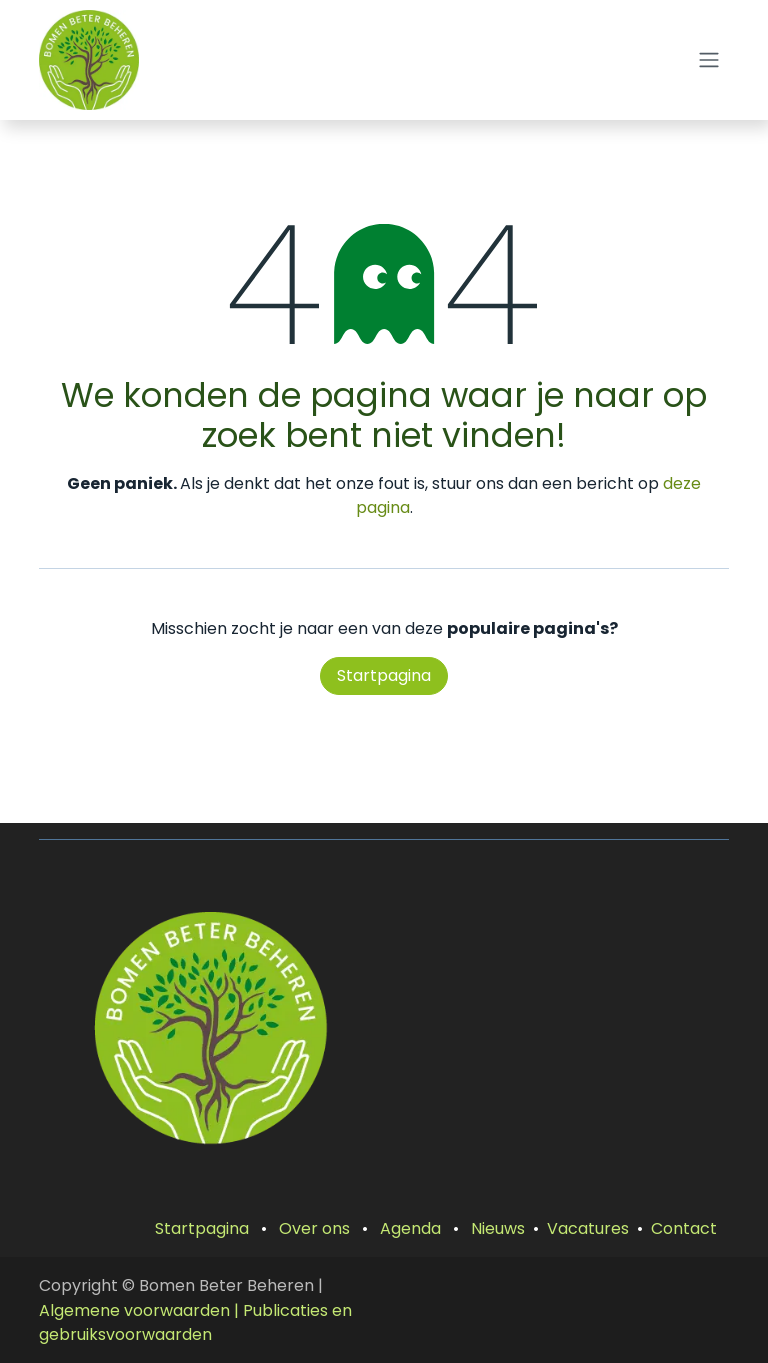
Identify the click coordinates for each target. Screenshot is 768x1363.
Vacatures (588, 1228)
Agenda (410, 1228)
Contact (684, 1228)
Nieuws (498, 1228)
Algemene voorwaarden (134, 1310)
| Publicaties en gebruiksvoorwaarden (195, 1323)
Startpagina (384, 675)
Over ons (314, 1228)
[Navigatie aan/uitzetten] (709, 60)
